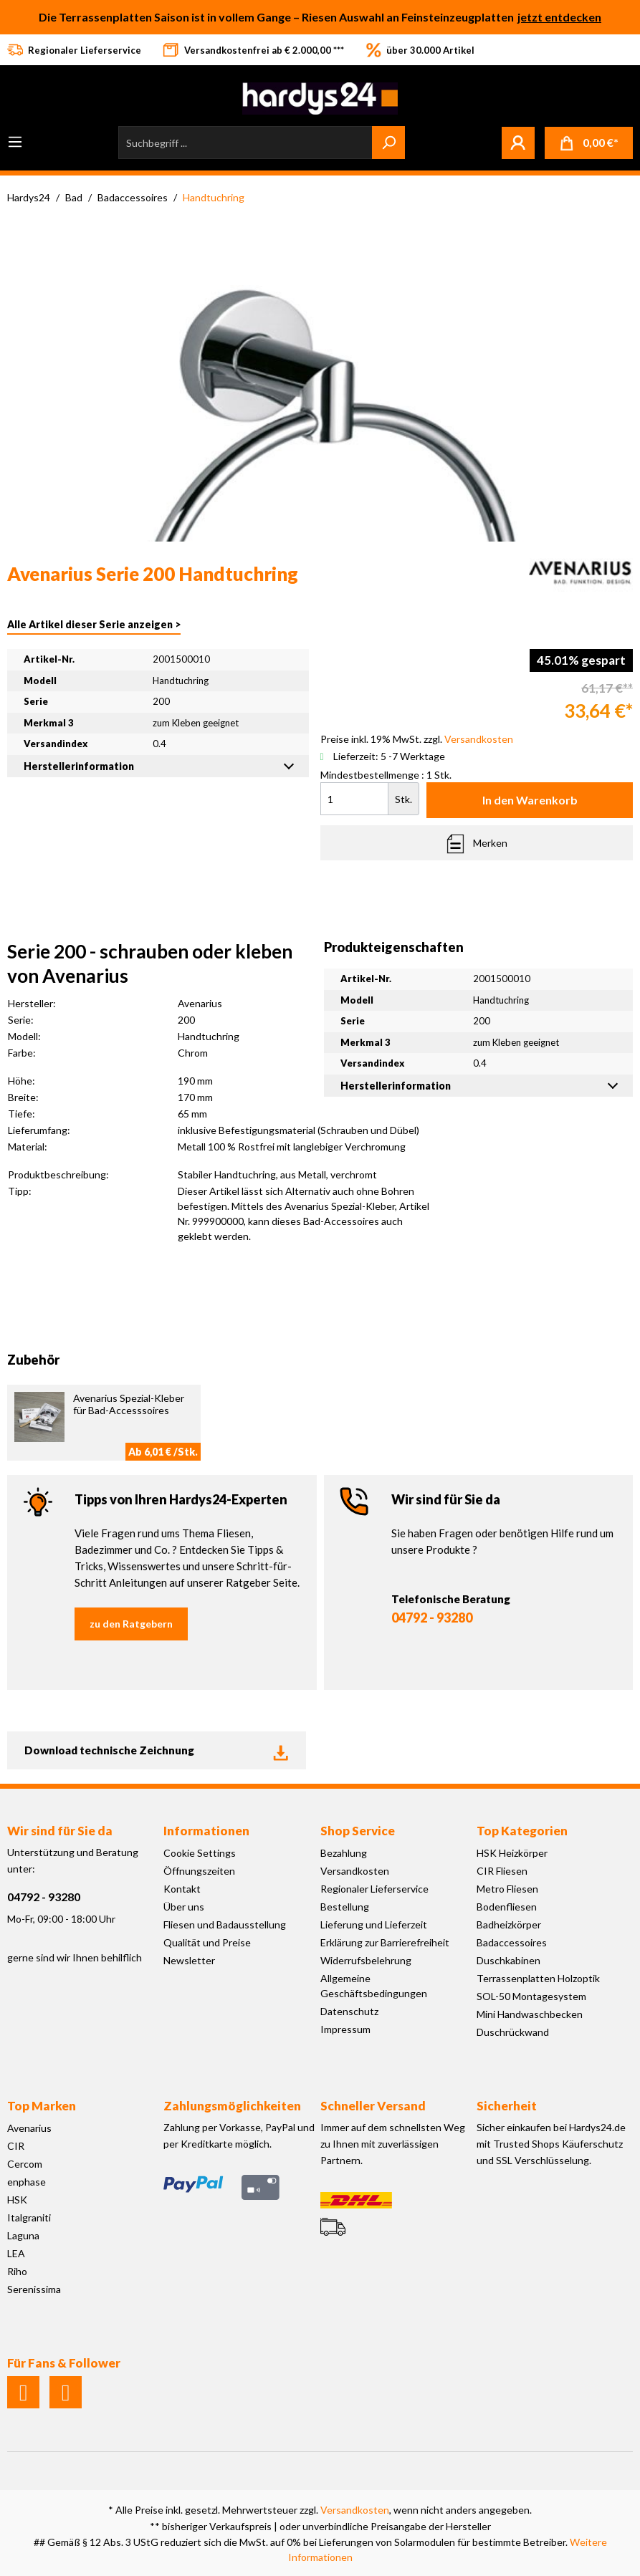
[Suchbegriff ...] (245, 142)
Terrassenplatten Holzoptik (538, 1978)
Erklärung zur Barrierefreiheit (384, 1942)
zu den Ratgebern (131, 1624)
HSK (17, 2199)
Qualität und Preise (207, 1942)
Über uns (183, 1906)
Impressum (345, 2029)
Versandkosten (354, 1871)
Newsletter (189, 1960)
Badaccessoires (512, 1942)
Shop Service (357, 1830)
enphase (26, 2182)
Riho (17, 2271)
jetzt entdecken (559, 17)
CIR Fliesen (502, 1871)
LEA (16, 2253)
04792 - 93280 (431, 1617)
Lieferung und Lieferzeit (373, 1924)
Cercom (24, 2164)
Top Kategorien (522, 1830)
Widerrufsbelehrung (365, 1960)
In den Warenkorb (530, 800)
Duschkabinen (508, 1960)
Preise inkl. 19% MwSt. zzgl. (416, 739)
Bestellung (344, 1906)
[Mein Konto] (518, 142)
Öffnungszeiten (199, 1871)
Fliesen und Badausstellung (224, 1924)
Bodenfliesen (507, 1906)
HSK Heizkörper (512, 1853)
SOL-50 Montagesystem (531, 1996)
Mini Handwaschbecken (530, 2014)
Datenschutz (349, 2011)
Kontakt (182, 1889)
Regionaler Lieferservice (374, 1889)
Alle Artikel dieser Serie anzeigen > (94, 624)
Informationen (206, 1830)
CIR (15, 2146)
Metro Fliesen (507, 1889)
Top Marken (41, 2105)
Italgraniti (29, 2217)
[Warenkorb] (589, 143)
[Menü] (15, 142)
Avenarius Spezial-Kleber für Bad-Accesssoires (128, 1404)
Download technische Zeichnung (156, 1751)
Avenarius (29, 2128)
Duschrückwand (513, 2032)
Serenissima (34, 2289)
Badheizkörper (509, 1924)
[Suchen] (388, 142)
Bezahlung (343, 1853)
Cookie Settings (199, 1853)
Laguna (23, 2235)
